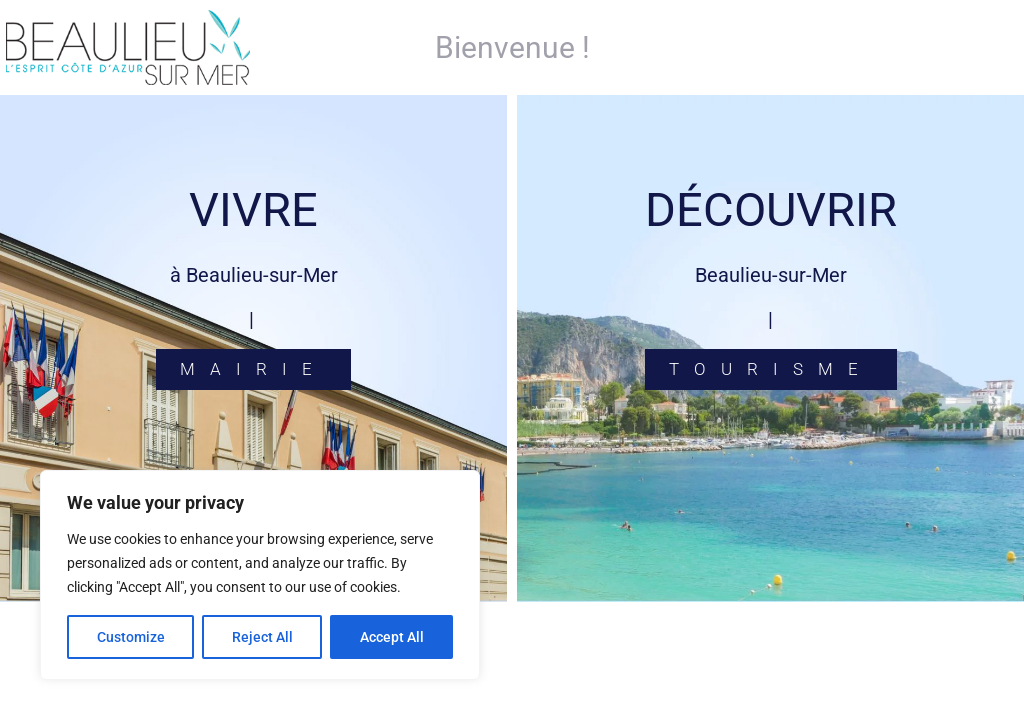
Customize (131, 637)
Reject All (262, 637)
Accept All (392, 637)
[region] (260, 575)
